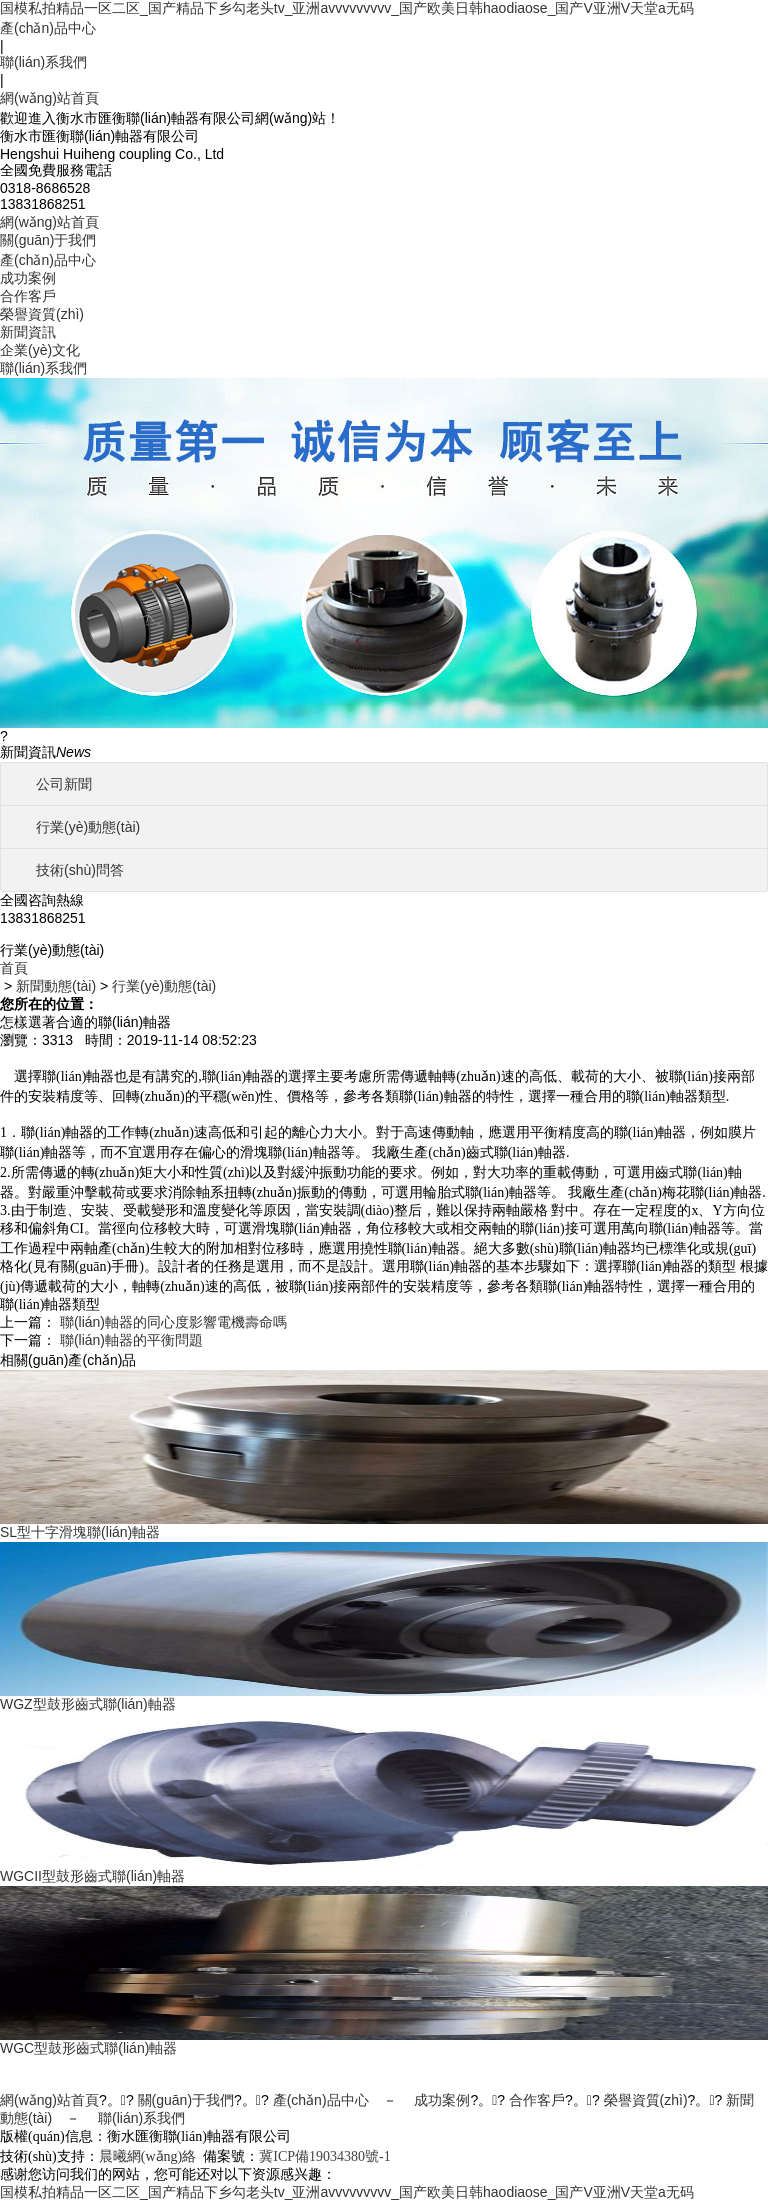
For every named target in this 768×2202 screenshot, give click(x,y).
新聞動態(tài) (56, 986)
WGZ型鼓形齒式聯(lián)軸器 (88, 1704)
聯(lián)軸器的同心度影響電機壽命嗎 (173, 1322)
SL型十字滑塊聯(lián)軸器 (80, 1532)
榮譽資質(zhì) (42, 314)
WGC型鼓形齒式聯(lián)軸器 (88, 2048)
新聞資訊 (28, 332)
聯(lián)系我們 (43, 62)
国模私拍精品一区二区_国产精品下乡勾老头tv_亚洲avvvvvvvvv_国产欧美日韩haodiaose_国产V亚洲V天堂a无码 (347, 8)
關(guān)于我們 (48, 240)
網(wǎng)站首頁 (49, 98)
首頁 (14, 968)
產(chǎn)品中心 (48, 28)
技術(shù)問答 (80, 870)
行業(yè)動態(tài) (88, 827)
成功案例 (28, 278)
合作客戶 (28, 296)
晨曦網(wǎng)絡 (147, 2156)
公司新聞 (64, 784)
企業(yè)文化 (40, 350)
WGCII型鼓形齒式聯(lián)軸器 (92, 1876)
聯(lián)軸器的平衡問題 (131, 1340)
